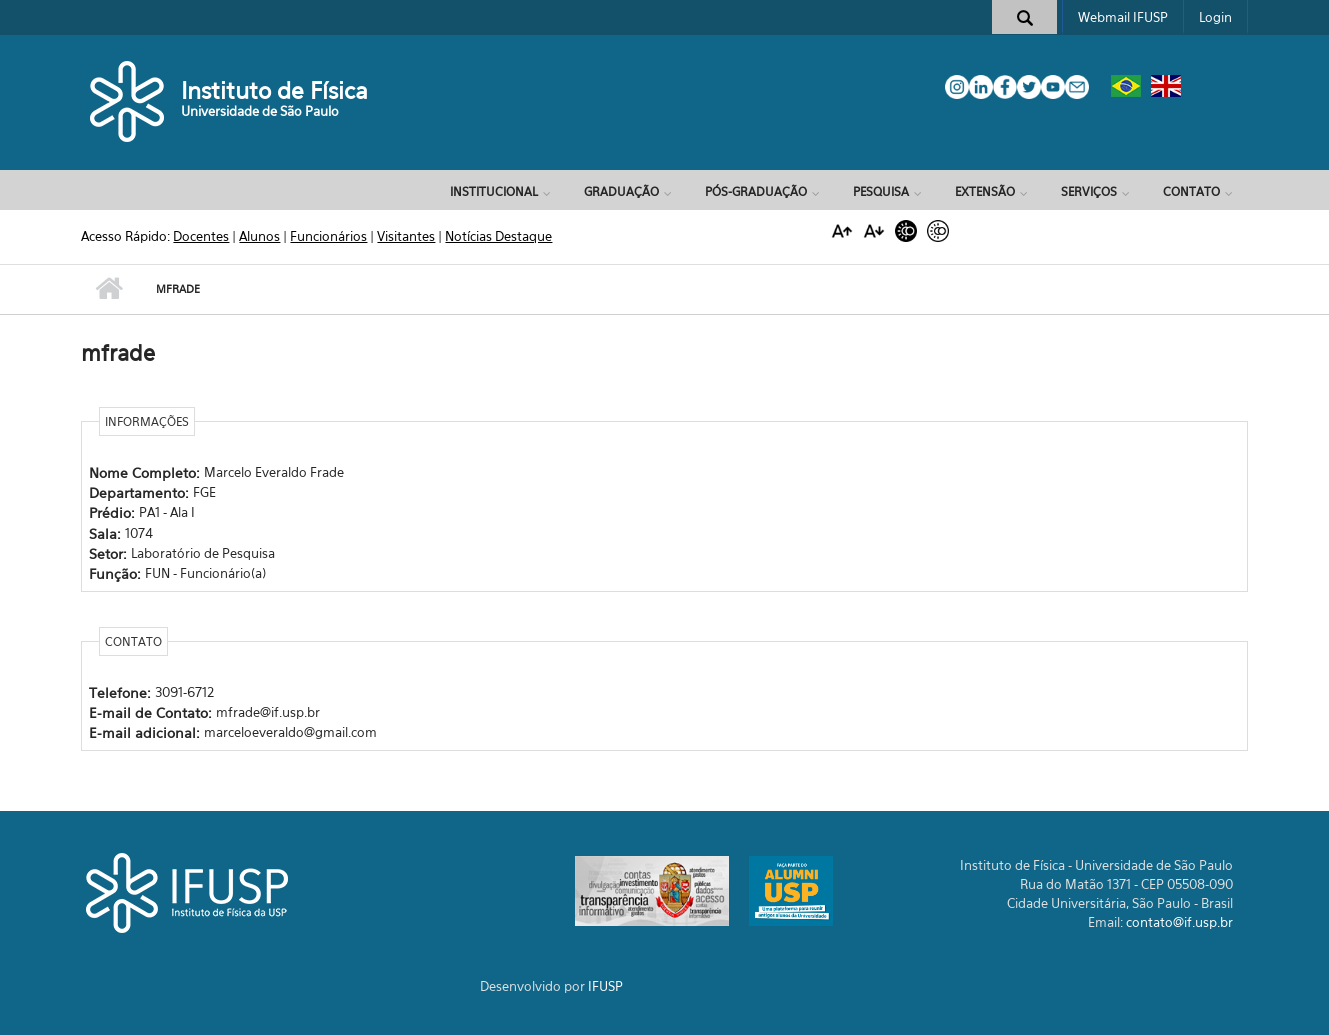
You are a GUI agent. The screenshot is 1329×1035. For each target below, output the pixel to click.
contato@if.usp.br (1179, 922)
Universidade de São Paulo (260, 111)
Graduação (621, 191)
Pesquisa (881, 191)
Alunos (259, 236)
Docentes (201, 236)
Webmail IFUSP (1123, 17)
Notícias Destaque (498, 236)
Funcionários (328, 236)
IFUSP (605, 986)
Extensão (985, 191)
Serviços (1089, 191)
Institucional (494, 191)
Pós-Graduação (756, 191)
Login (1215, 17)
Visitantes (406, 236)
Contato (1191, 191)
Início (108, 289)
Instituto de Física (274, 90)
